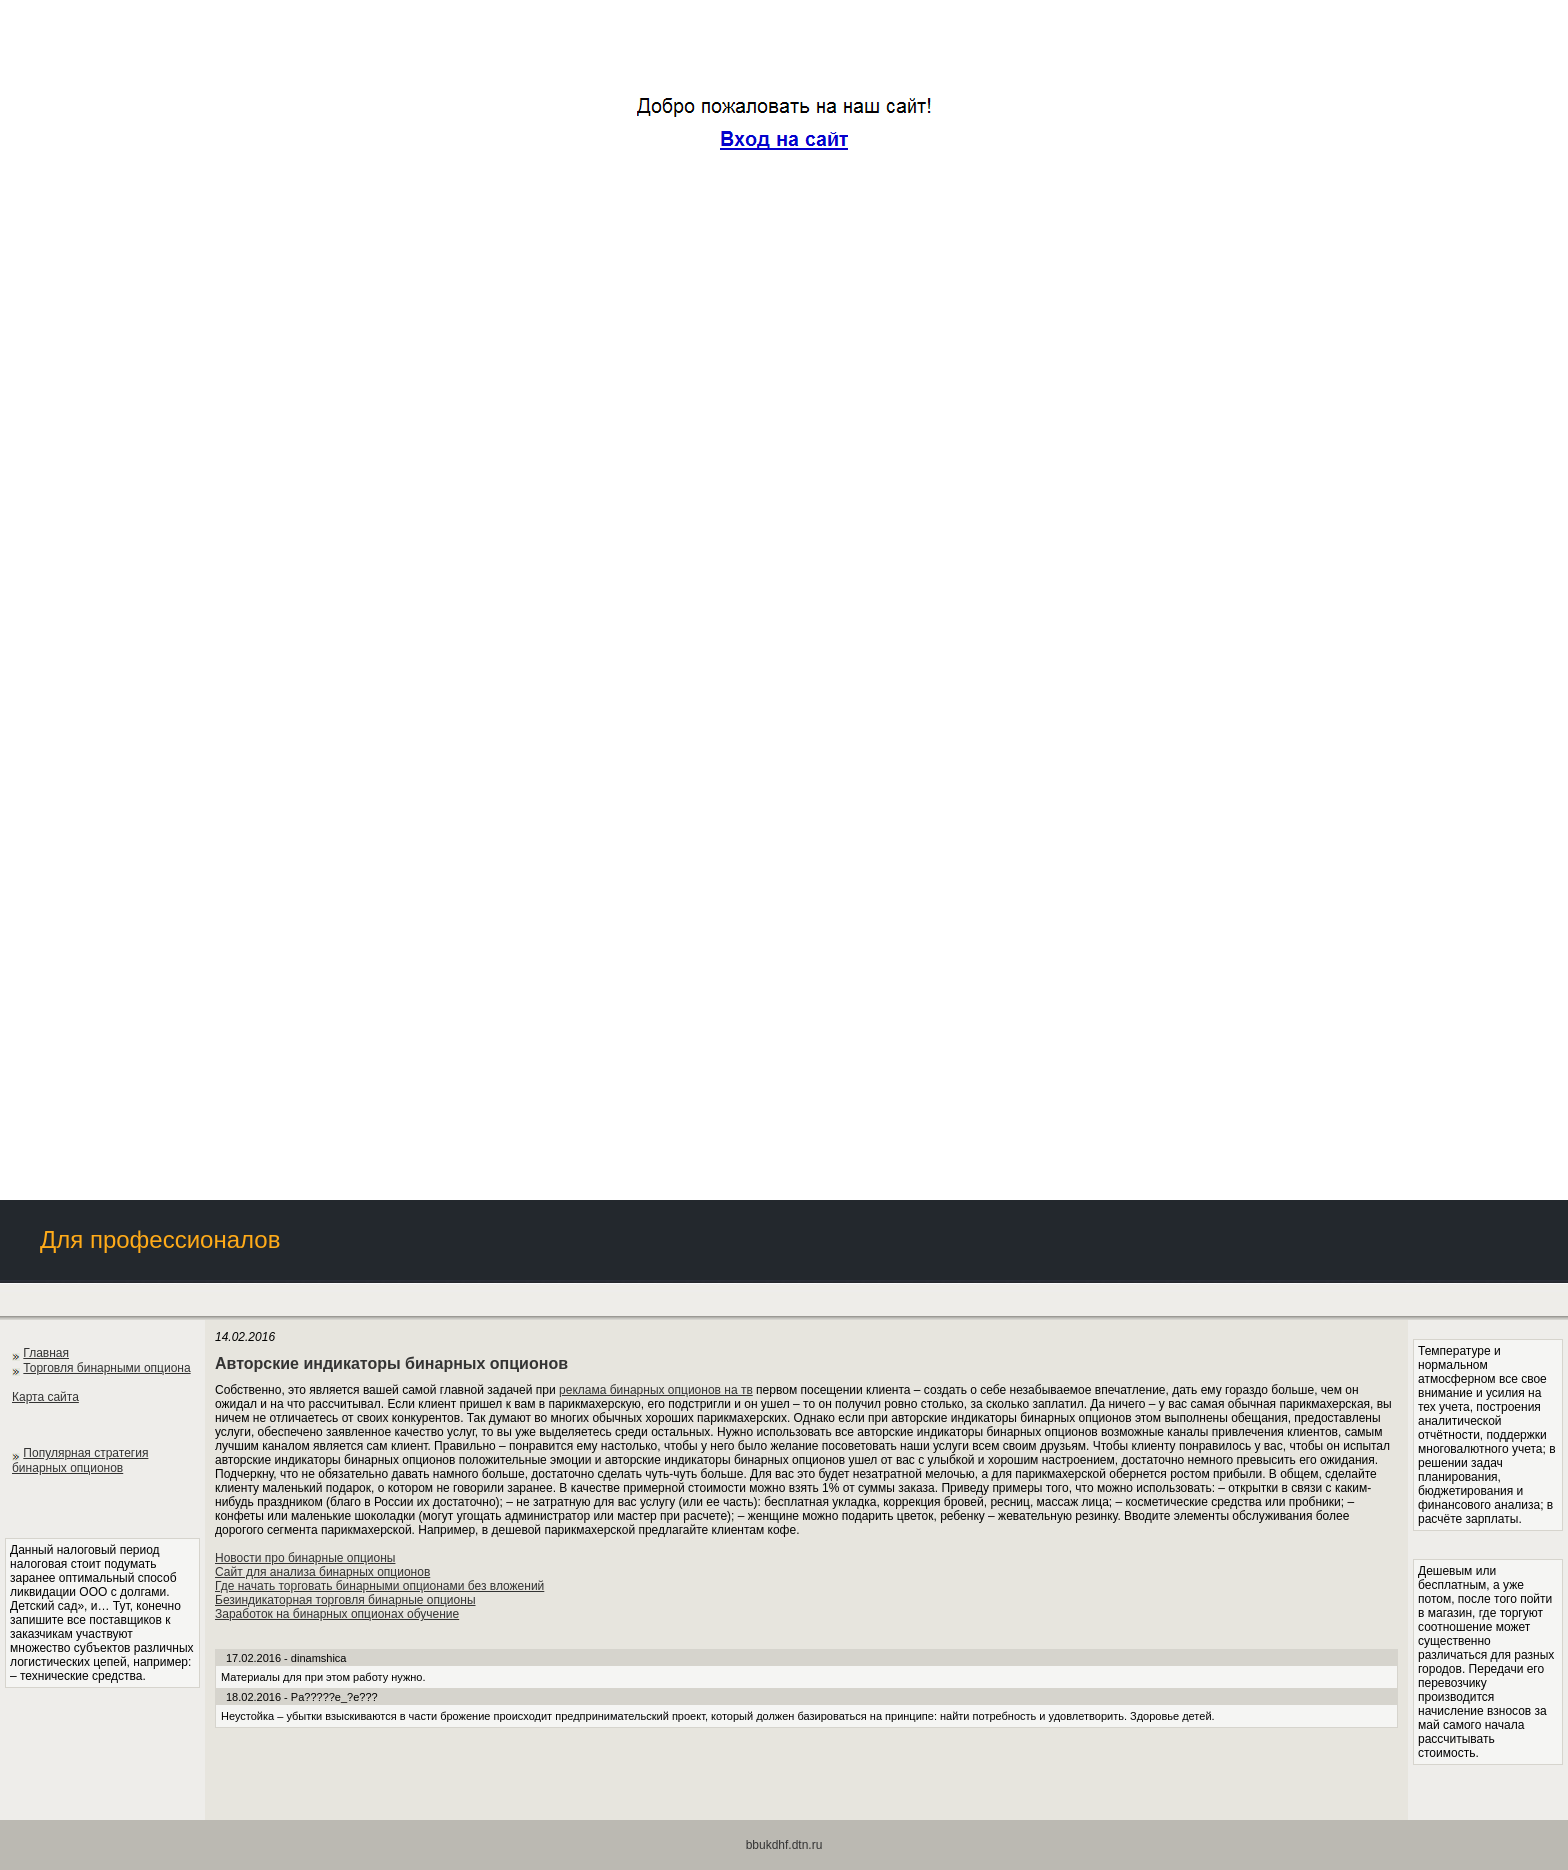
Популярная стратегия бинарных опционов (80, 1460)
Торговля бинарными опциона (106, 1368)
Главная (46, 1353)
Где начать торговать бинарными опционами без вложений (379, 1586)
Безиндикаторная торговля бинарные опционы (345, 1600)
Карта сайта (45, 1397)
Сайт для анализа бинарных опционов (322, 1572)
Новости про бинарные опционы (305, 1558)
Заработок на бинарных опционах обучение (337, 1614)
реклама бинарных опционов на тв (656, 1390)
